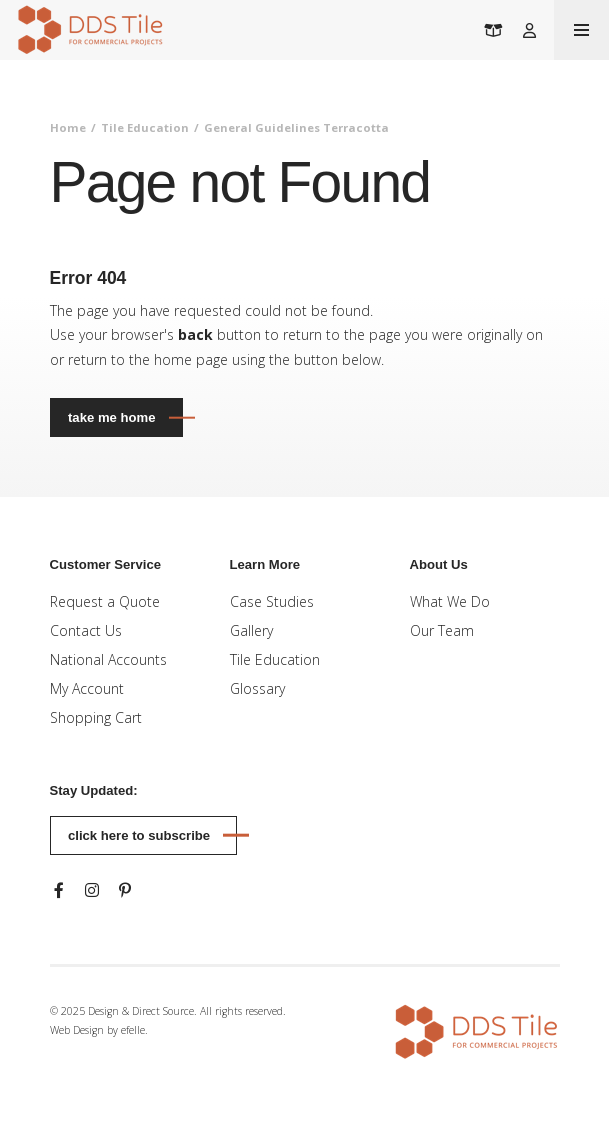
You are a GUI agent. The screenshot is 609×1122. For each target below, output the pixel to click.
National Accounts (108, 659)
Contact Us (86, 630)
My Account (87, 688)
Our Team (442, 630)
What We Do (450, 601)
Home (68, 127)
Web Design (77, 1030)
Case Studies (272, 601)
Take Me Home (111, 417)
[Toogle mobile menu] (581, 30)
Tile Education (145, 127)
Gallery (251, 630)
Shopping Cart (96, 717)
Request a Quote (105, 601)
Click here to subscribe (139, 835)
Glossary (257, 688)
